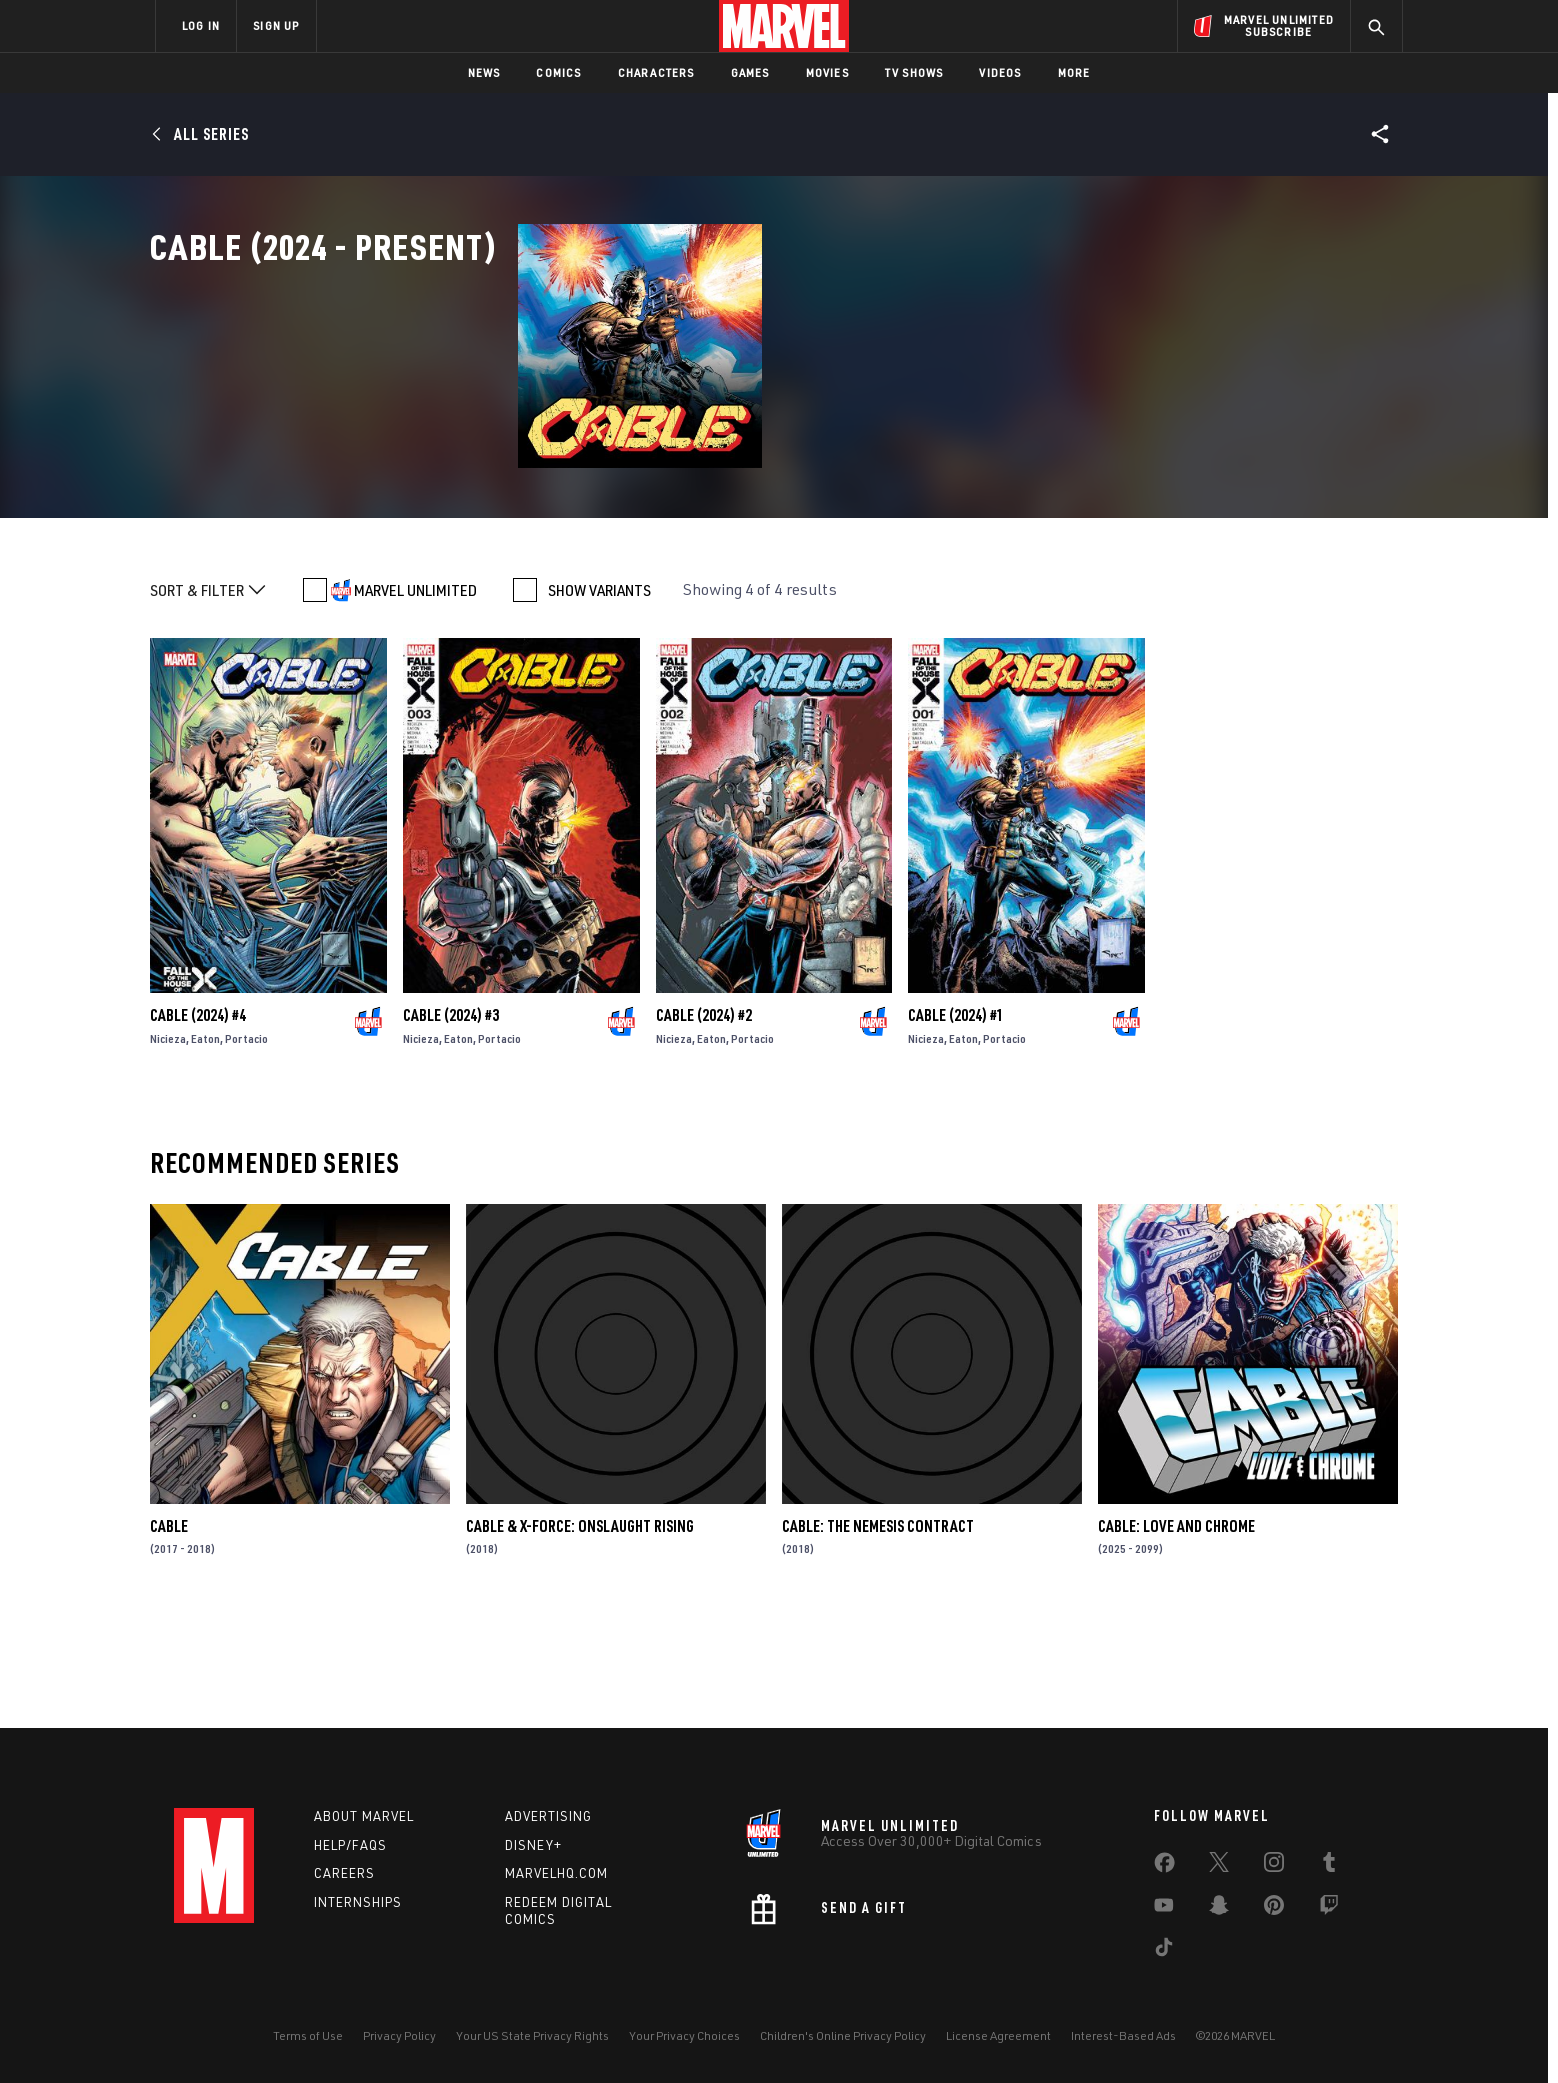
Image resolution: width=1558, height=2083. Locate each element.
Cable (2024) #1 (956, 1121)
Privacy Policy (399, 2035)
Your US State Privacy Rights (532, 2035)
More (1074, 72)
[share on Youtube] (1164, 1909)
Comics (558, 72)
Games (750, 72)
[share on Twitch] (1329, 1909)
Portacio (246, 1144)
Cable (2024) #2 (704, 1121)
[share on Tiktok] (1164, 1951)
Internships (358, 1902)
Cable (169, 1632)
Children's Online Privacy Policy (843, 2035)
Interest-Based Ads (1123, 2035)
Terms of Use (308, 2035)
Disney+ (533, 1845)
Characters (656, 72)
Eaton (205, 1144)
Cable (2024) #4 (198, 1121)
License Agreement (998, 2035)
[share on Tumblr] (1329, 1866)
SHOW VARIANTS (599, 696)
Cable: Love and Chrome (1176, 1632)
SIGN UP (276, 25)
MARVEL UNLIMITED (415, 696)
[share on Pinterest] (1274, 1909)
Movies (827, 72)
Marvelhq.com (556, 1873)
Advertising (548, 1816)
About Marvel (364, 1816)
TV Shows (914, 72)
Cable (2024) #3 (451, 1121)
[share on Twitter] (1219, 1866)
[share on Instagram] (1274, 1866)
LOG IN (201, 25)
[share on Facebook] (1164, 1867)
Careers (344, 1873)
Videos (1000, 72)
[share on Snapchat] (1219, 1909)
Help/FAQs (350, 1845)
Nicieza (168, 1144)
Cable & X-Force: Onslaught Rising (580, 1632)
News (484, 72)
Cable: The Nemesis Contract (878, 1632)
